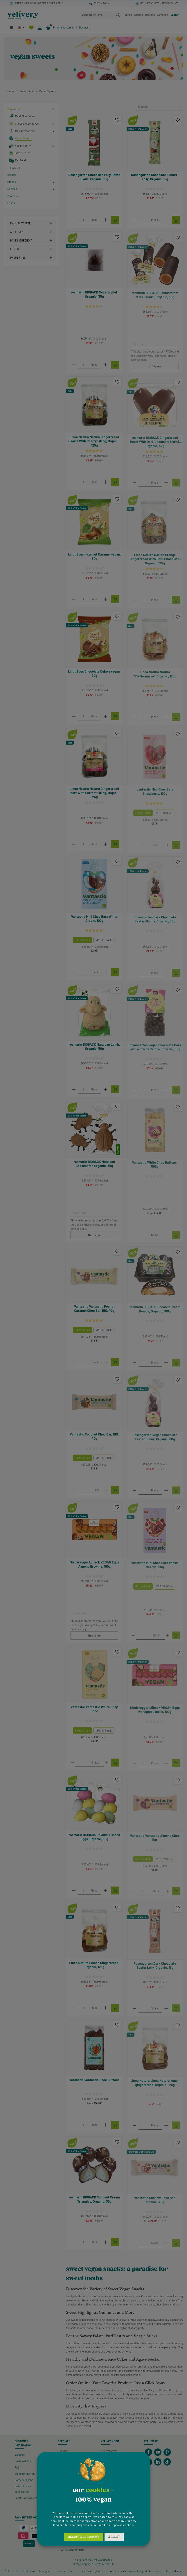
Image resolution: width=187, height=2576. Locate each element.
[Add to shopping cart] (115, 220)
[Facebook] (148, 2452)
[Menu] (11, 27)
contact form (76, 2549)
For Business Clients (26, 2498)
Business (84, 27)
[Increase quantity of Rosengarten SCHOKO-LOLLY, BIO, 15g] (166, 220)
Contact (62, 2450)
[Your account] (40, 27)
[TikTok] (167, 2462)
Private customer (63, 27)
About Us (20, 2455)
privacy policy (123, 2525)
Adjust (114, 2537)
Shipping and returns (27, 2473)
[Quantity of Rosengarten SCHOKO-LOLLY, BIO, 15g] (144, 220)
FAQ (17, 2467)
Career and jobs (24, 2480)
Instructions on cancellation (23, 2488)
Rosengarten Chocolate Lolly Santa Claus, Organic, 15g (94, 177)
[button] (53, 109)
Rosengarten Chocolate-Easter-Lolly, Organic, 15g (155, 177)
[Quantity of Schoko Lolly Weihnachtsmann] (83, 220)
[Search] (118, 15)
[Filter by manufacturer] (31, 223)
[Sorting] (159, 106)
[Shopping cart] (48, 27)
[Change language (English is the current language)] (21, 27)
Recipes (150, 14)
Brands (128, 14)
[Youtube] (157, 2452)
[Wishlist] (31, 27)
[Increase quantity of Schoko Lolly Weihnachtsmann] (105, 220)
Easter (174, 14)
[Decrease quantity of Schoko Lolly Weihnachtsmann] (74, 220)
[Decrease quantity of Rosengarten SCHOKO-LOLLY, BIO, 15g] (134, 220)
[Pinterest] (167, 2452)
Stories (138, 14)
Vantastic (162, 14)
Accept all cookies (83, 2537)
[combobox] (97, 15)
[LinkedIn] (157, 2462)
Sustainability (23, 2461)
